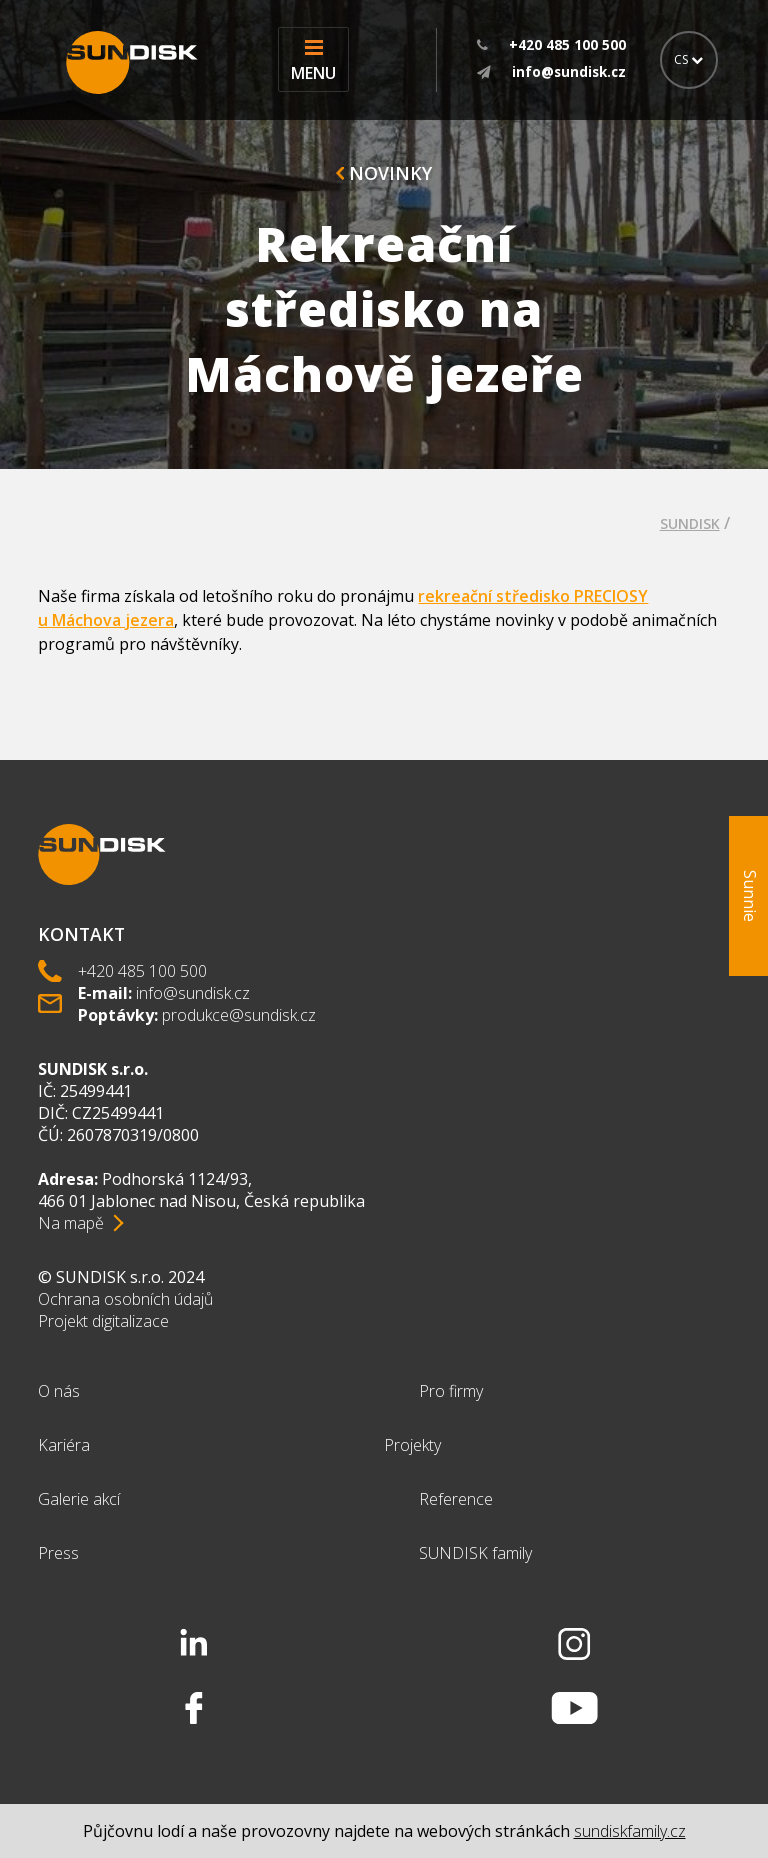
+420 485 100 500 (142, 971)
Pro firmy (451, 1391)
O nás (59, 1391)
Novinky (384, 173)
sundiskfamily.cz (630, 1831)
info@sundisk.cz (193, 993)
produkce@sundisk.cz (239, 1015)
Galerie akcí (79, 1499)
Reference (456, 1499)
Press (58, 1553)
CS (688, 59)
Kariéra (64, 1445)
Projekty (412, 1445)
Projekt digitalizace (103, 1321)
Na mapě (71, 1223)
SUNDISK (690, 523)
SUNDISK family (475, 1553)
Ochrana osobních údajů (125, 1299)
